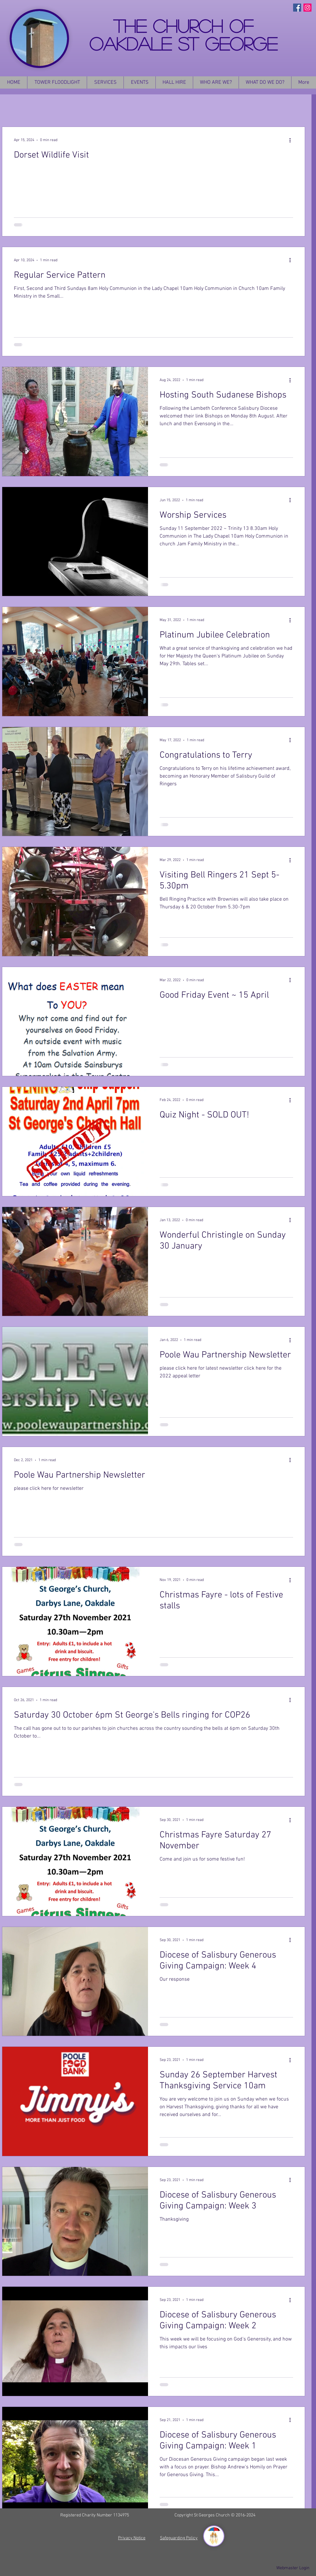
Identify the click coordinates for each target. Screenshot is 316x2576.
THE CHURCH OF (183, 25)
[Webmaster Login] (293, 2568)
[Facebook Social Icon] (297, 8)
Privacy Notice (131, 2538)
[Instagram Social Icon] (307, 8)
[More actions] (292, 140)
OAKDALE (133, 43)
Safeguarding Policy (179, 2538)
